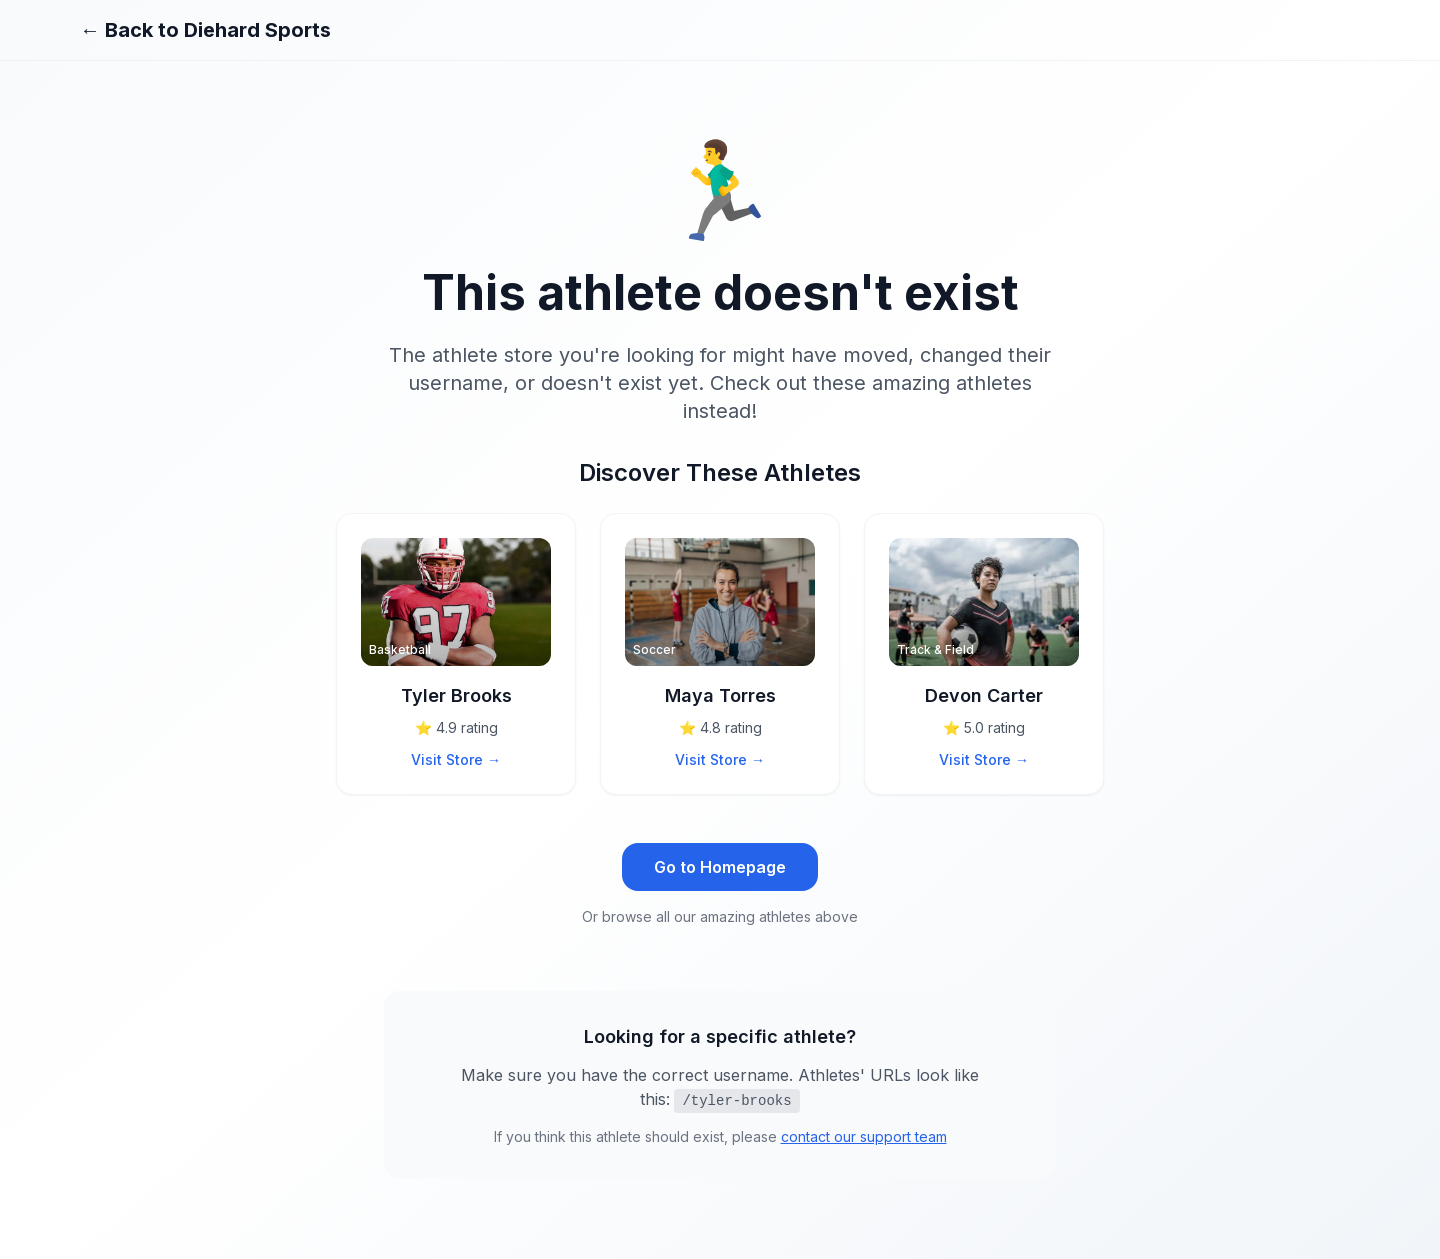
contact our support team (864, 1136)
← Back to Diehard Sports (205, 30)
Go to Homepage (720, 867)
